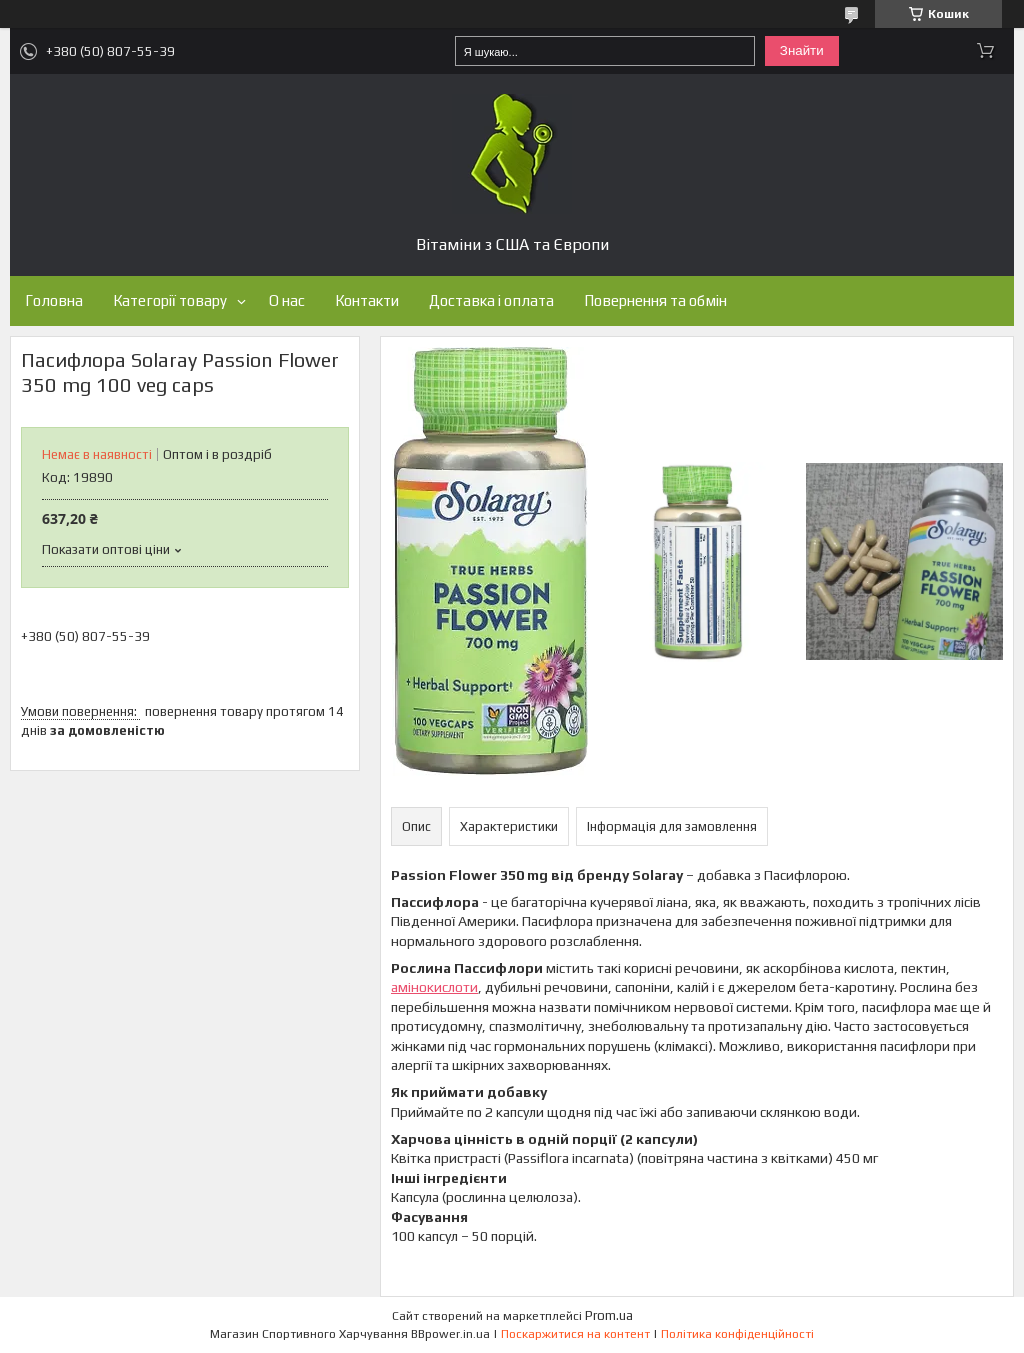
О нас (287, 300)
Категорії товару (170, 300)
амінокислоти (434, 987)
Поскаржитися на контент (575, 1334)
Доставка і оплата (491, 300)
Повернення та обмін (655, 300)
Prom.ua (609, 1315)
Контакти (367, 300)
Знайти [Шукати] (802, 50)
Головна (54, 300)
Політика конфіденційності (737, 1334)
